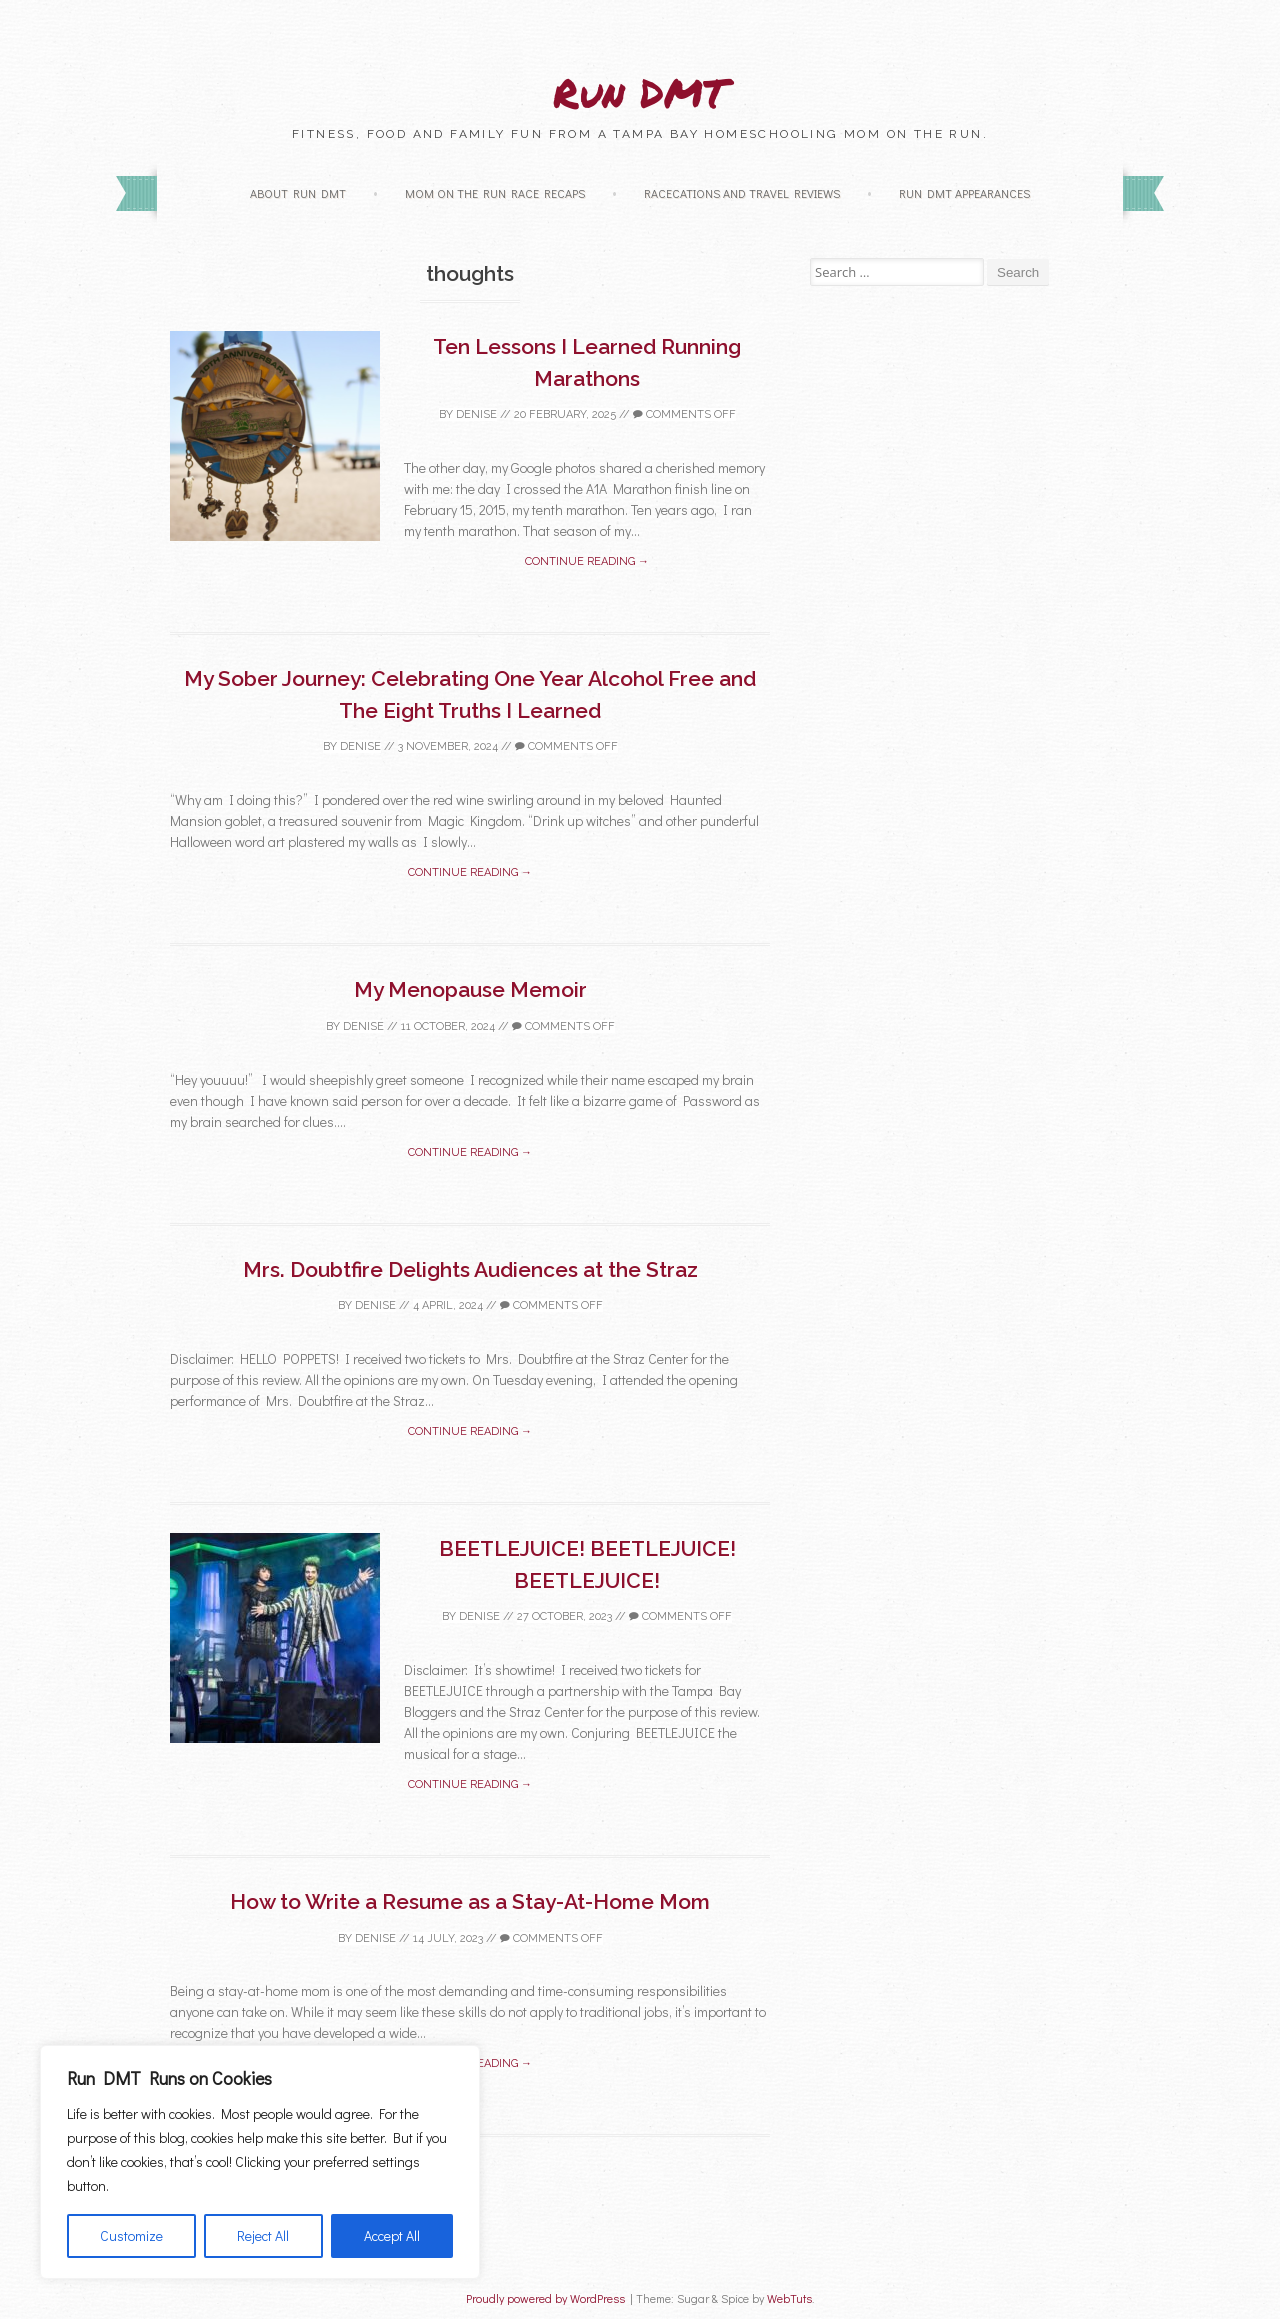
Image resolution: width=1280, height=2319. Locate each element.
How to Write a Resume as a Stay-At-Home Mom (470, 1901)
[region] (260, 2162)
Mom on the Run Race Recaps (495, 193)
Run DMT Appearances (964, 193)
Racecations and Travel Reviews (742, 193)
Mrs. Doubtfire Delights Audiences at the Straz (470, 1269)
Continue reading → (587, 561)
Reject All (263, 2235)
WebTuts (789, 2298)
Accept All (392, 2235)
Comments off (684, 414)
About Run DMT (298, 193)
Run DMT (640, 92)
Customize (131, 2235)
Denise (476, 414)
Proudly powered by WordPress (545, 2298)
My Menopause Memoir (470, 989)
